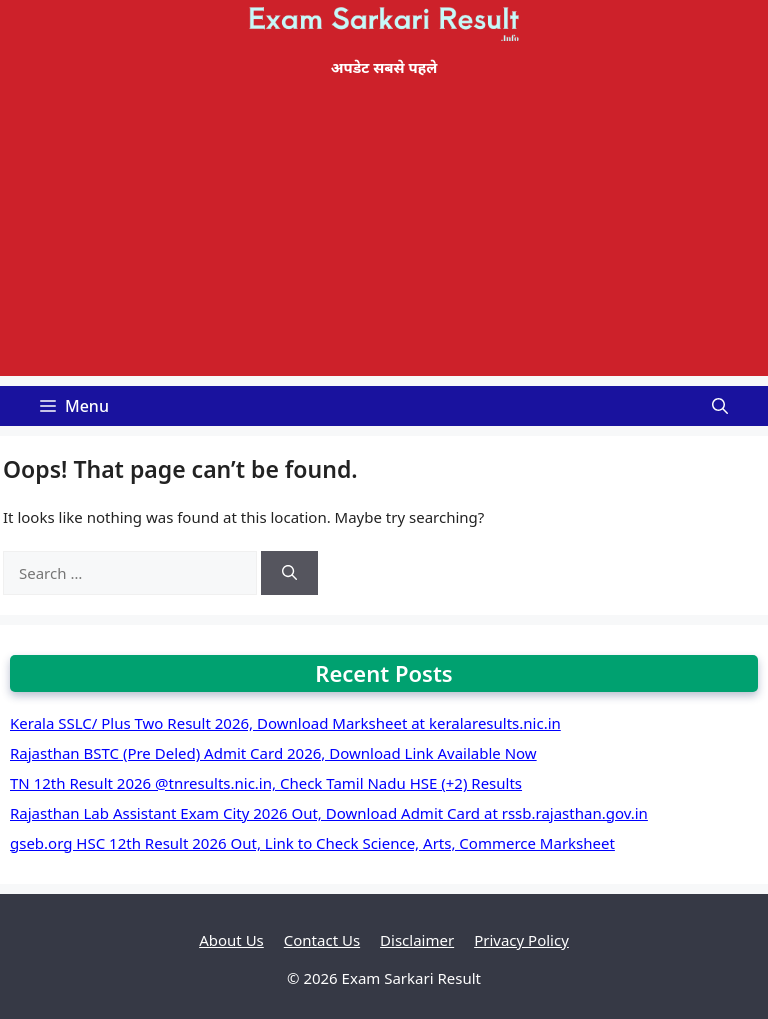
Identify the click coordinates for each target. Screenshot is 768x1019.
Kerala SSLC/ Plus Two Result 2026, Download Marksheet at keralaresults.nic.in (285, 723)
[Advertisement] (384, 236)
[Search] (289, 573)
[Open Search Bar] (720, 406)
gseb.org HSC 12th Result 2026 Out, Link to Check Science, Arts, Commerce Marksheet (312, 843)
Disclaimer (417, 940)
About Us (231, 940)
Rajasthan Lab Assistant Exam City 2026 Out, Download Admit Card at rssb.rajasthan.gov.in (329, 813)
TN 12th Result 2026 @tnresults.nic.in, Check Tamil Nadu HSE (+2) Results (266, 783)
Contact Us (322, 940)
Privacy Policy (521, 940)
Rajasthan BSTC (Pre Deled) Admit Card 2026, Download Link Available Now (273, 753)
